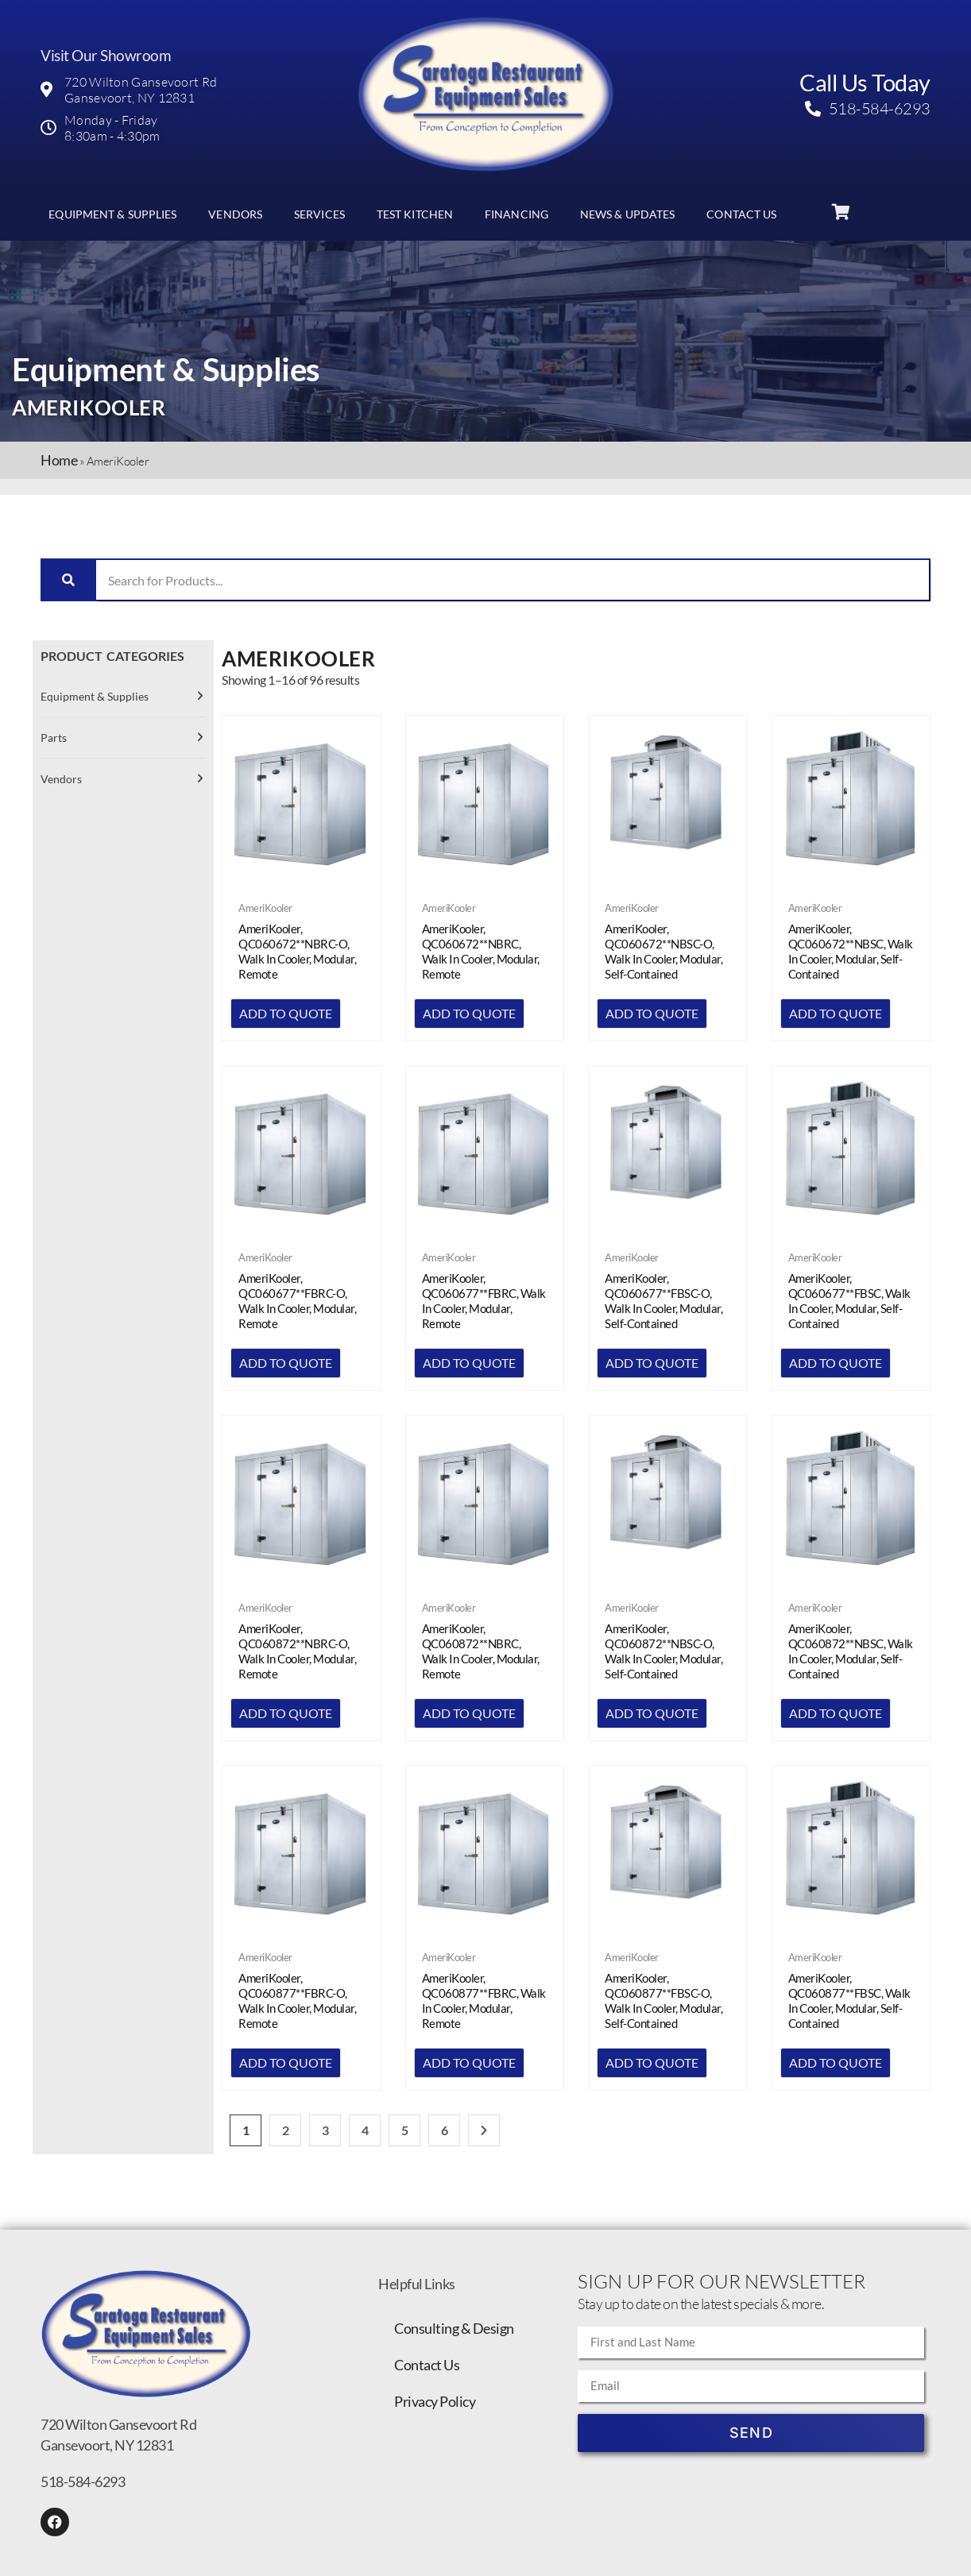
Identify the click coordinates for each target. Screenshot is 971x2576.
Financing (516, 214)
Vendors (235, 214)
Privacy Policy (434, 2401)
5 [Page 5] (404, 2130)
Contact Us (741, 214)
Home (59, 460)
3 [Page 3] (325, 2130)
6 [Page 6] (444, 2130)
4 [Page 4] (365, 2130)
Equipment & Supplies (112, 214)
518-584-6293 (83, 2481)
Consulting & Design (454, 2328)
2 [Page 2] (285, 2130)
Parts (54, 737)
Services (319, 214)
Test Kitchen (415, 214)
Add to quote (285, 1013)
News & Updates (627, 214)
